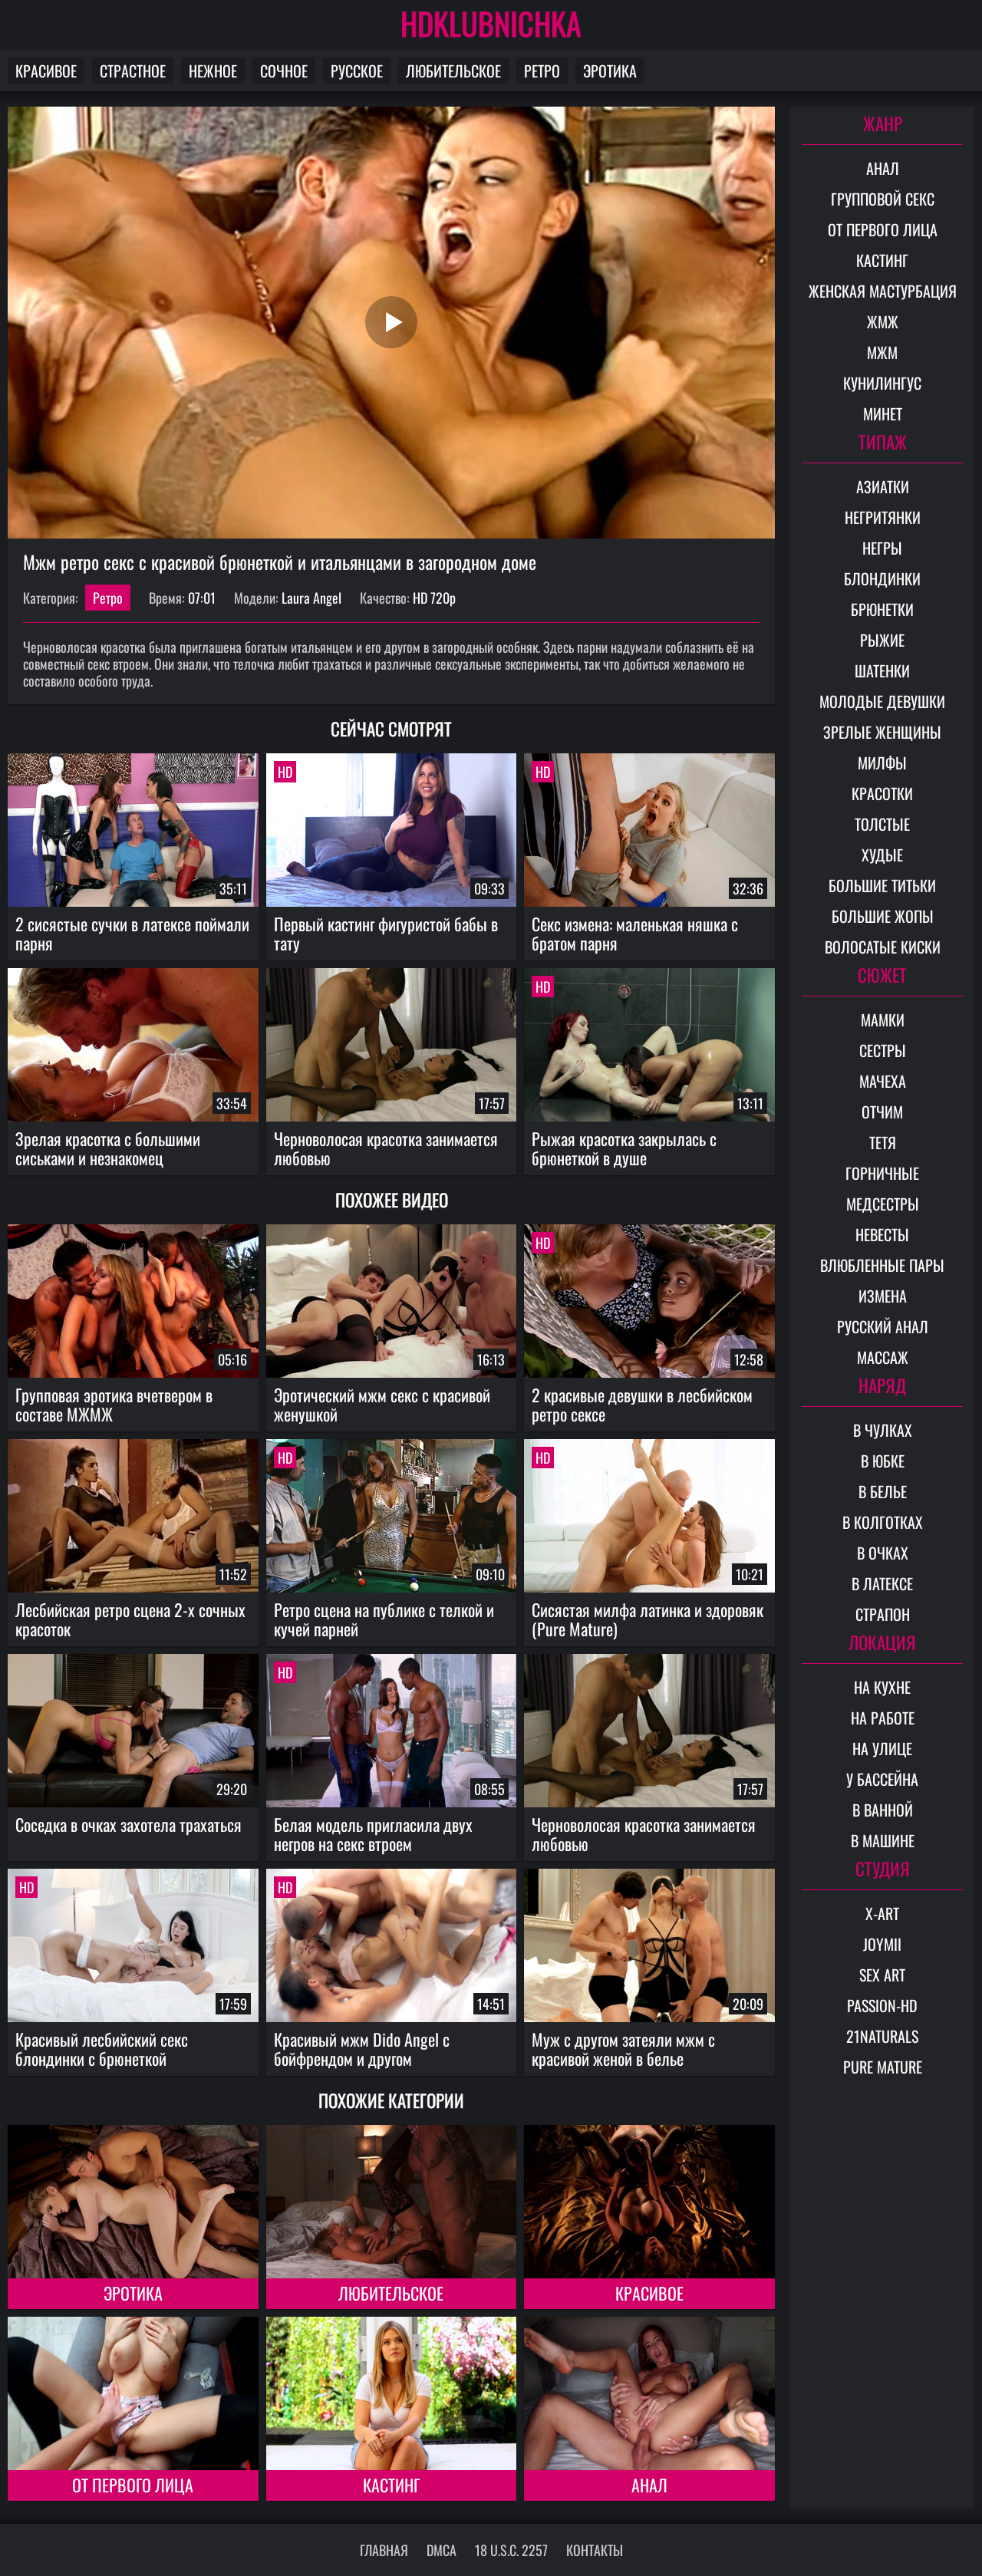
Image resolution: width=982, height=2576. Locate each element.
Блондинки (882, 578)
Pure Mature (882, 2066)
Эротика (610, 70)
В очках (882, 1552)
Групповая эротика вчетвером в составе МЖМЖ (114, 1404)
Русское (357, 70)
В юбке (883, 1460)
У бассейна (882, 1778)
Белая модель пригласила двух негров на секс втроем (373, 1834)
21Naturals (882, 2035)
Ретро (542, 70)
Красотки (882, 793)
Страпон (882, 1614)
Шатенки (882, 670)
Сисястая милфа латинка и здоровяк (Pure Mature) (647, 1619)
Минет (882, 413)
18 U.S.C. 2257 (511, 2550)
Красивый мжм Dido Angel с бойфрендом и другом (362, 2048)
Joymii (882, 1943)
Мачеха (882, 1080)
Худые (882, 854)
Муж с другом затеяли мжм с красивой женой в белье (623, 2048)
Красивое (46, 70)
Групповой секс (882, 198)
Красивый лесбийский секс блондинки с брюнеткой (101, 2048)
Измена (882, 1295)
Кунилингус (882, 382)
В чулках (882, 1429)
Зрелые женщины (882, 731)
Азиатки (882, 486)
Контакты (594, 2550)
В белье (882, 1491)
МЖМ (882, 352)
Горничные (882, 1172)
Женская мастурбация (883, 290)
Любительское (453, 70)
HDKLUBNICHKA (491, 23)
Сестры (882, 1050)
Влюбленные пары (882, 1264)
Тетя (882, 1142)
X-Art (882, 1913)
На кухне (882, 1686)
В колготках (882, 1521)
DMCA (441, 2550)
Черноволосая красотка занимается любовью (386, 1148)
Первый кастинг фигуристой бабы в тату (386, 933)
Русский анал (882, 1326)
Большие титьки (882, 885)
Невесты (882, 1234)
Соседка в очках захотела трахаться (128, 1824)
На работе (882, 1717)
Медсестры (882, 1203)
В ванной (882, 1809)
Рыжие (882, 639)
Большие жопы (883, 915)
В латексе (882, 1583)
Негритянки (883, 517)
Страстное (133, 70)
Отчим (882, 1111)
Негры (882, 547)
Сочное (284, 70)
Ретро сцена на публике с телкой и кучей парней (384, 1619)
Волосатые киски (883, 946)
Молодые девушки (882, 701)
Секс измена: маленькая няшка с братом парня (635, 933)
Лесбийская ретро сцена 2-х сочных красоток (130, 1619)
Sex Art (882, 1974)
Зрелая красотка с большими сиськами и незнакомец (107, 1148)
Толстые (882, 823)
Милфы (882, 762)
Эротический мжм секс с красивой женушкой (382, 1404)
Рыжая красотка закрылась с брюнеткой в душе (624, 1148)
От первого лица (132, 2484)
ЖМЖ (882, 321)
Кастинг (391, 2484)
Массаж (882, 1357)
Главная (384, 2550)
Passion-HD (882, 2005)
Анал (649, 2484)
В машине (882, 1840)
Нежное (213, 70)
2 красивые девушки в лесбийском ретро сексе (642, 1404)
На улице (882, 1748)
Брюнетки (882, 609)
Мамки (883, 1019)
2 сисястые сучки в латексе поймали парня (132, 933)
